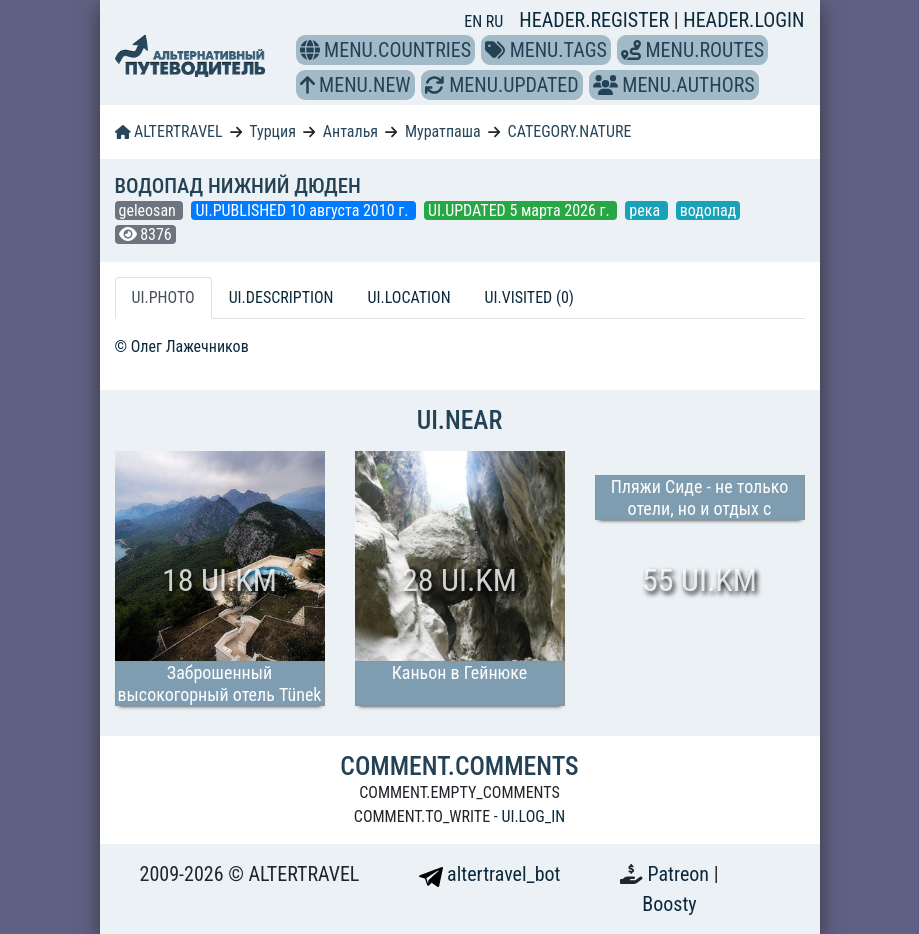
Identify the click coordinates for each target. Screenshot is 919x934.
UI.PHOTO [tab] (163, 297)
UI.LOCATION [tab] (409, 297)
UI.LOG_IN (533, 816)
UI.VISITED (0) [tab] (529, 297)
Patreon (681, 874)
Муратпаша (443, 131)
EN (475, 21)
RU (494, 21)
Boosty (669, 904)
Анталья (350, 131)
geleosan (149, 210)
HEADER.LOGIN (743, 20)
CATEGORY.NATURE (570, 131)
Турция (272, 131)
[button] (310, 50)
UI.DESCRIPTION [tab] (281, 297)
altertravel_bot (490, 874)
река (646, 210)
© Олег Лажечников (182, 346)
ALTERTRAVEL (169, 131)
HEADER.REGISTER (596, 20)
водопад (708, 210)
